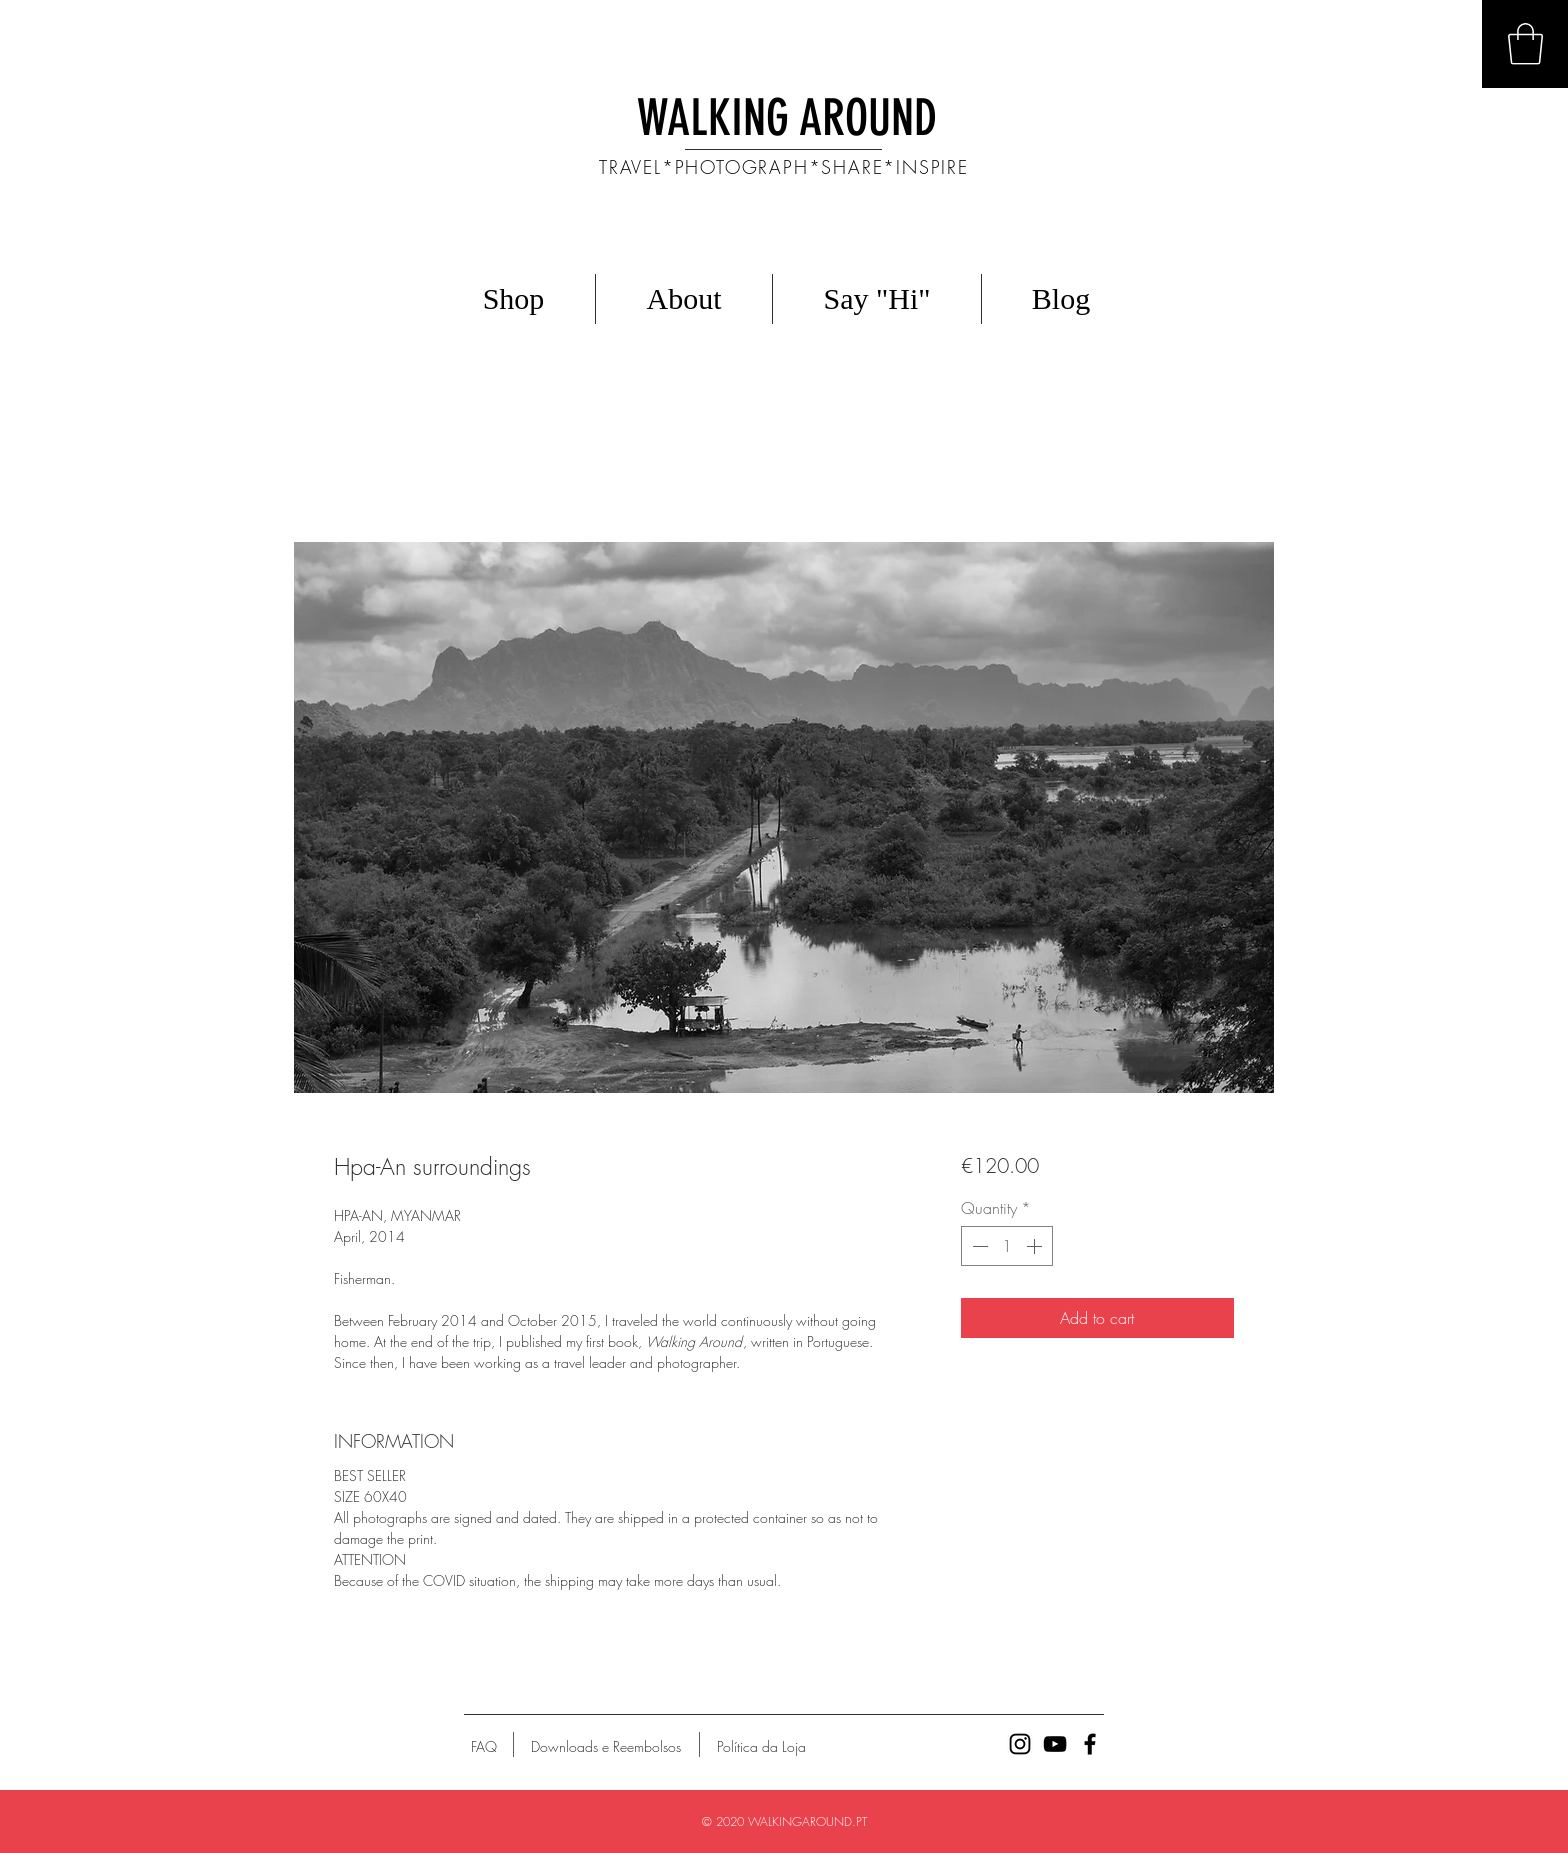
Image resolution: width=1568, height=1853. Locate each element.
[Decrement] (978, 1246)
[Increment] (1036, 1246)
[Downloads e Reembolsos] (606, 1747)
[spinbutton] (1007, 1246)
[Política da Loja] (761, 1747)
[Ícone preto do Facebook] (1090, 1744)
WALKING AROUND (787, 118)
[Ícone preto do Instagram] (1020, 1744)
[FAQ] (484, 1747)
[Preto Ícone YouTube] (1055, 1744)
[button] (1525, 44)
